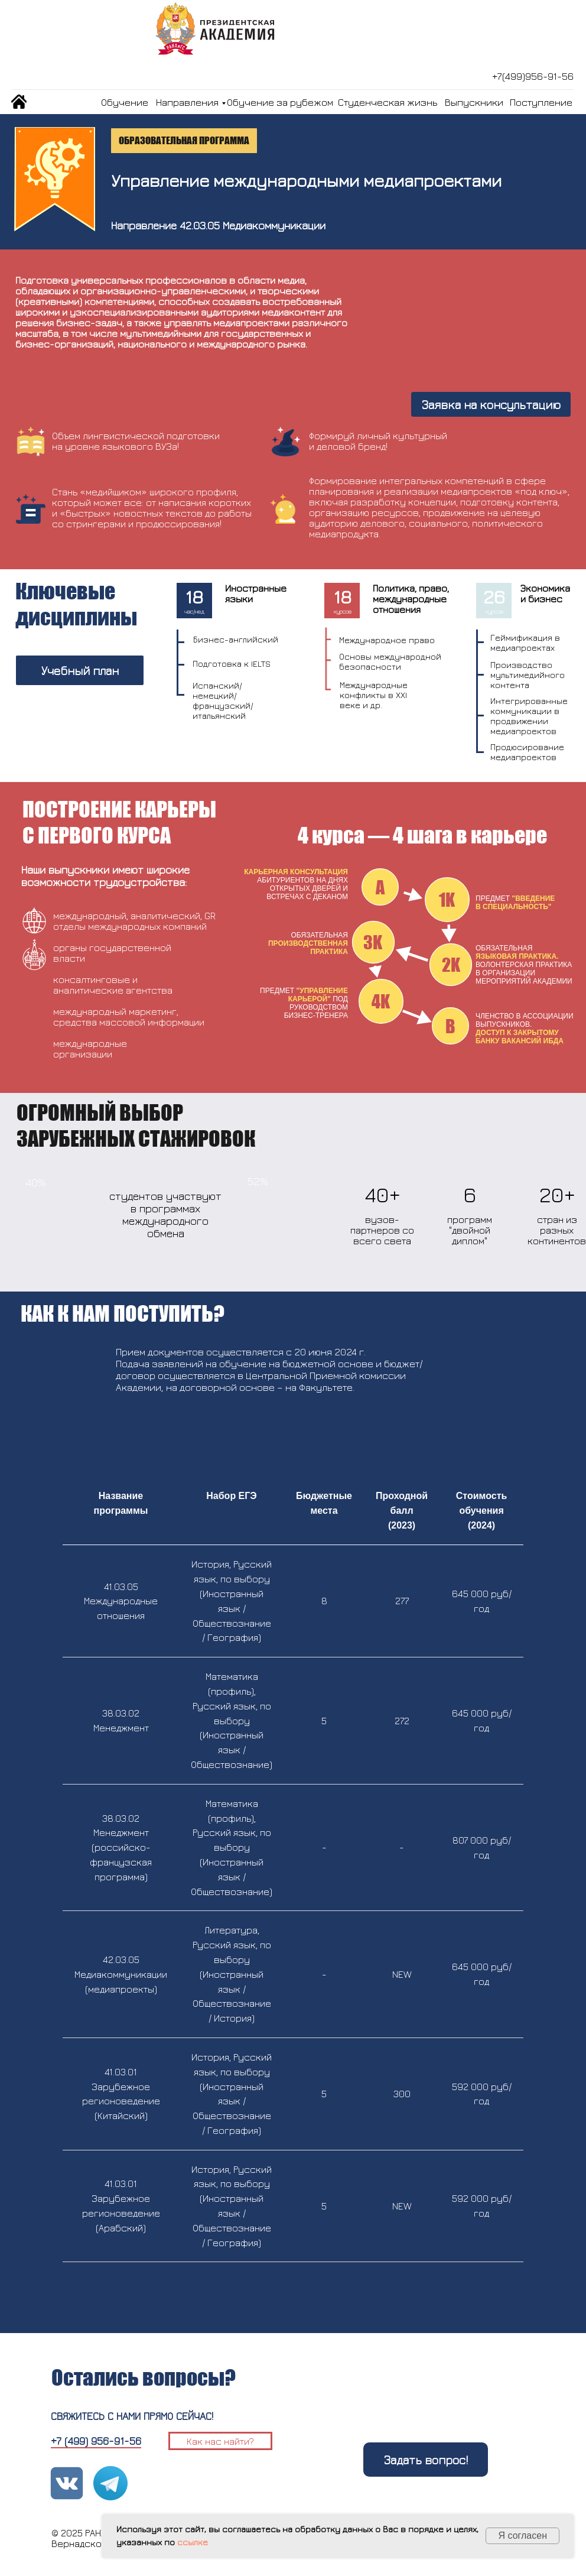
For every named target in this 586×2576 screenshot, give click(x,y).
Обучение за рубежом (280, 102)
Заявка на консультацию (491, 404)
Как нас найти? (220, 2441)
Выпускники (474, 102)
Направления (187, 102)
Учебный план (80, 670)
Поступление (541, 102)
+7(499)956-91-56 (533, 76)
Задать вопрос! (426, 2460)
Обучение (124, 102)
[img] (19, 102)
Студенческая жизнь (388, 102)
